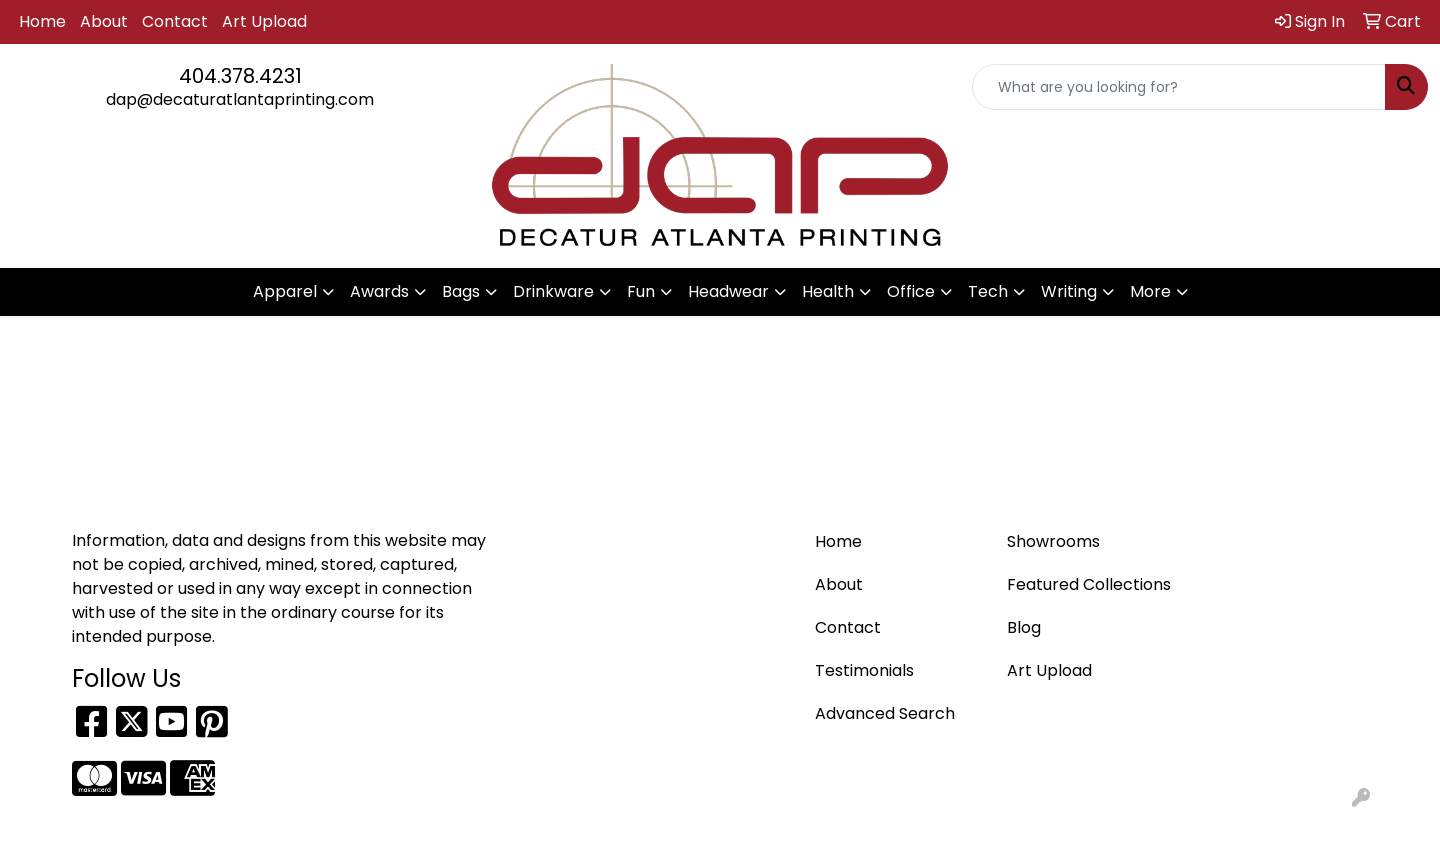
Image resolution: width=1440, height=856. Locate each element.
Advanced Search (885, 713)
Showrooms (1053, 541)
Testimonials (864, 670)
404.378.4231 (240, 76)
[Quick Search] (1179, 87)
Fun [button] (641, 291)
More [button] (1150, 291)
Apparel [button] (285, 291)
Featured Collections (1089, 584)
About (104, 21)
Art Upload (264, 21)
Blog (1024, 627)
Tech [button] (988, 291)
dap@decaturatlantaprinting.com (240, 99)
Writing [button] (1069, 291)
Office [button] (911, 291)
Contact (175, 21)
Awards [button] (379, 291)
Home (42, 21)
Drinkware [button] (553, 291)
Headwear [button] (728, 291)
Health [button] (828, 291)
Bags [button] (461, 291)
